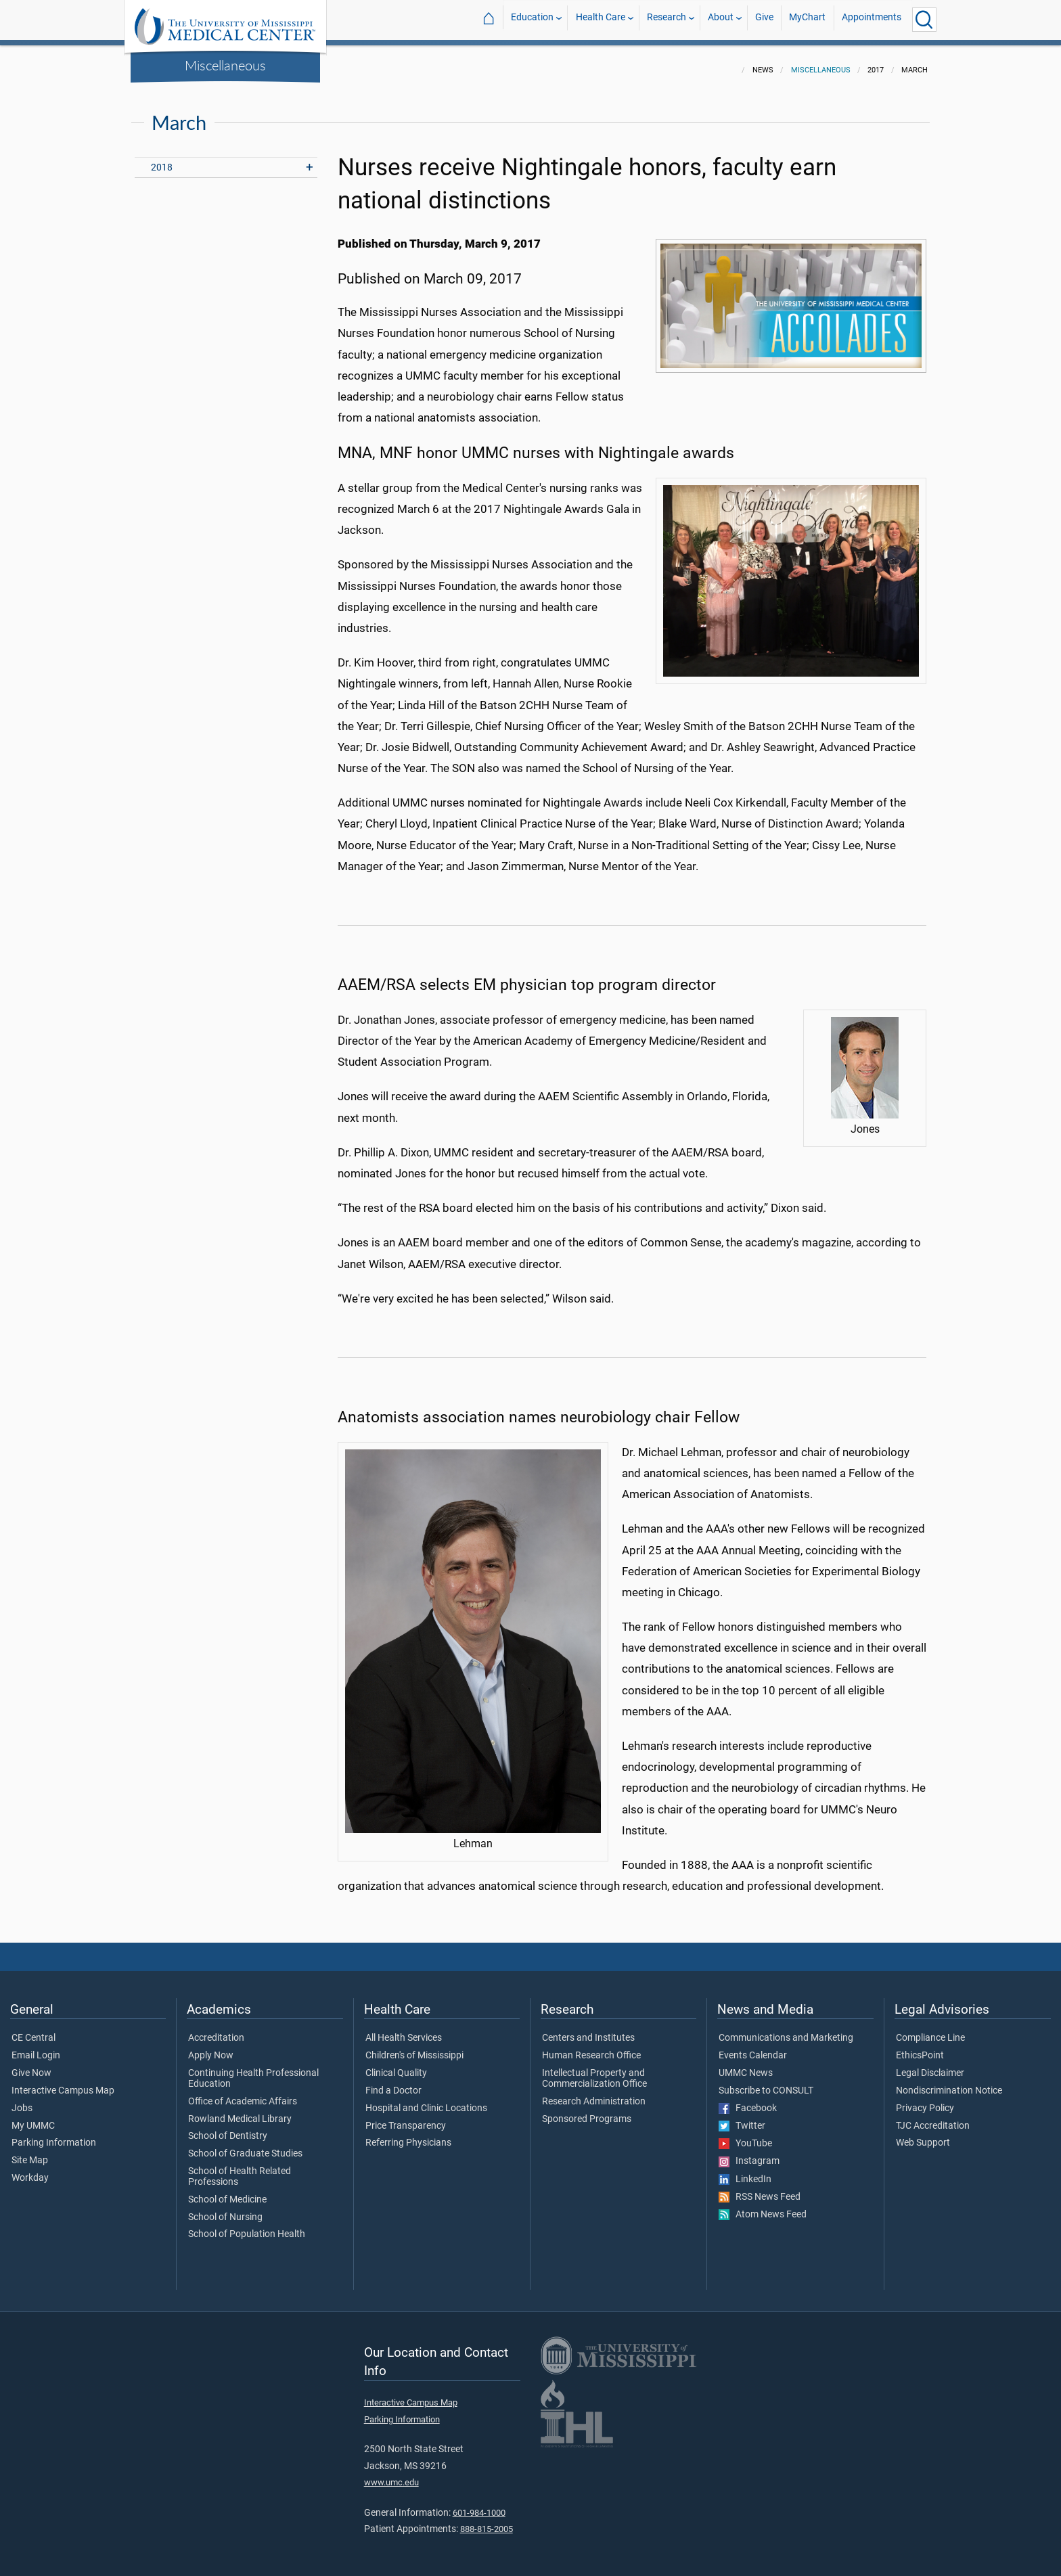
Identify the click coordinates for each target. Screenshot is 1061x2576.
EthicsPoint (920, 2047)
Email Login (36, 2047)
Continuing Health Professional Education (253, 2070)
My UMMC (33, 2117)
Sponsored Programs (586, 2111)
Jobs (22, 2100)
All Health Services (403, 2030)
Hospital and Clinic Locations (426, 2100)
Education (532, 19)
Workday (30, 2170)
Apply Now (210, 2047)
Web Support (923, 2134)
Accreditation (216, 2030)
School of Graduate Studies (245, 2145)
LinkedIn (745, 2171)
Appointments (871, 19)
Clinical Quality (396, 2065)
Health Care (600, 19)
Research (666, 19)
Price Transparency (405, 2117)
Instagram (749, 2153)
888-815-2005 (486, 2521)
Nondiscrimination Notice (949, 2082)
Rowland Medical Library (240, 2111)
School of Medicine (227, 2191)
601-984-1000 (479, 2505)
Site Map (30, 2152)
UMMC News (746, 2065)
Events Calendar (753, 2047)
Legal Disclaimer (930, 2065)
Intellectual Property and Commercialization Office (594, 2070)
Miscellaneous (225, 64)
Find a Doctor (393, 2082)
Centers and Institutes (588, 2030)
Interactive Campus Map (63, 2082)
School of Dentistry (227, 2128)
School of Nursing (225, 2209)
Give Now (31, 2065)
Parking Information (54, 2134)
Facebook (748, 2100)
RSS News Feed (759, 2189)
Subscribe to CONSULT (766, 2082)
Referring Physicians (408, 2134)
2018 (162, 159)
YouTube (745, 2135)
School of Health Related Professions (239, 2168)
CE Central (33, 2030)
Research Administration (594, 2093)
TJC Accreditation (933, 2117)
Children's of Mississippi (414, 2047)
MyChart (807, 19)
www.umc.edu (391, 2474)
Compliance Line (930, 2030)
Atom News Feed (763, 2206)
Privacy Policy (925, 2100)
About (720, 19)
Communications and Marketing (786, 2030)
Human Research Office (591, 2047)
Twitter (742, 2117)
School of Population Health (246, 2226)
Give (764, 19)
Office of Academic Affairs (242, 2093)
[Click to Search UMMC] (924, 19)
